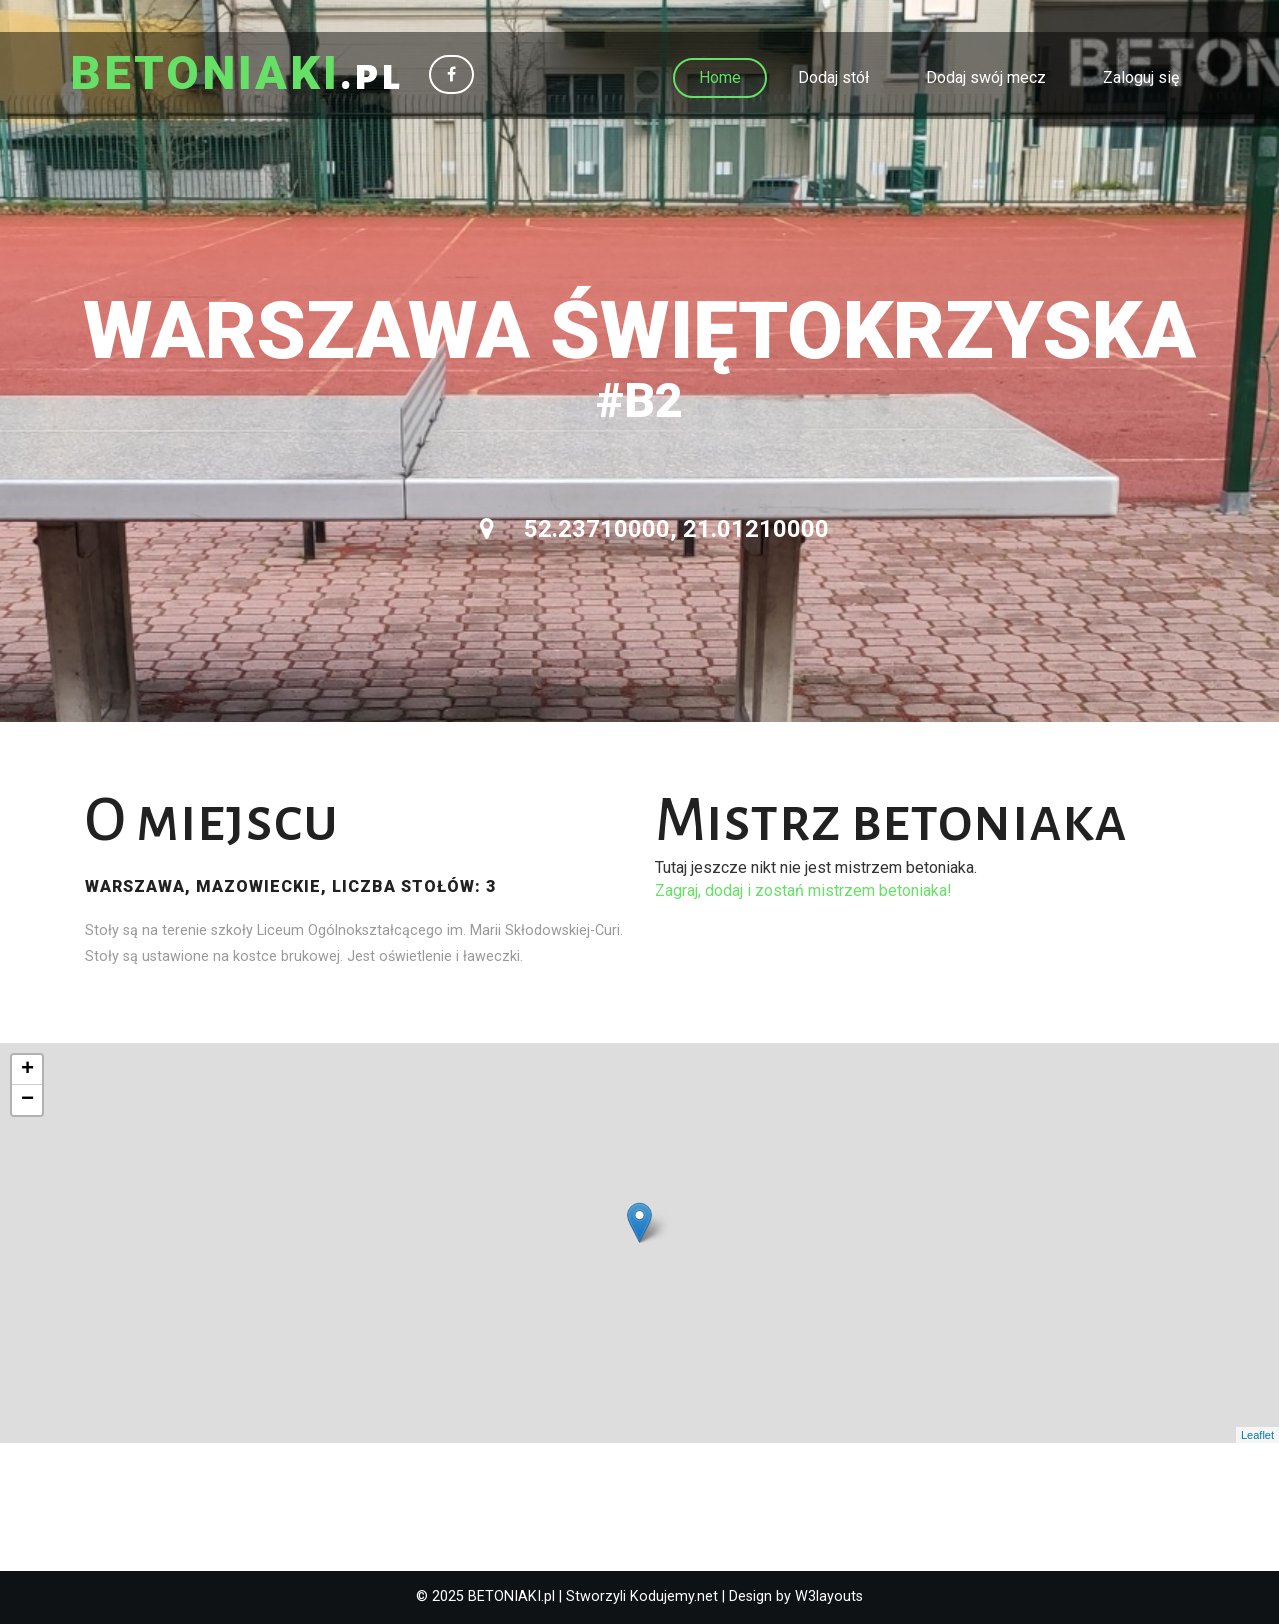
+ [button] (27, 1070)
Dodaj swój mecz (986, 77)
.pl (236, 75)
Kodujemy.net (674, 1596)
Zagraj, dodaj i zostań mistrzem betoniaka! (803, 890)
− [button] (27, 1100)
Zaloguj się (1141, 77)
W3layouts (829, 1596)
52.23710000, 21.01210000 (654, 529)
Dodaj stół (833, 77)
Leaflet (1257, 1435)
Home (720, 77)
